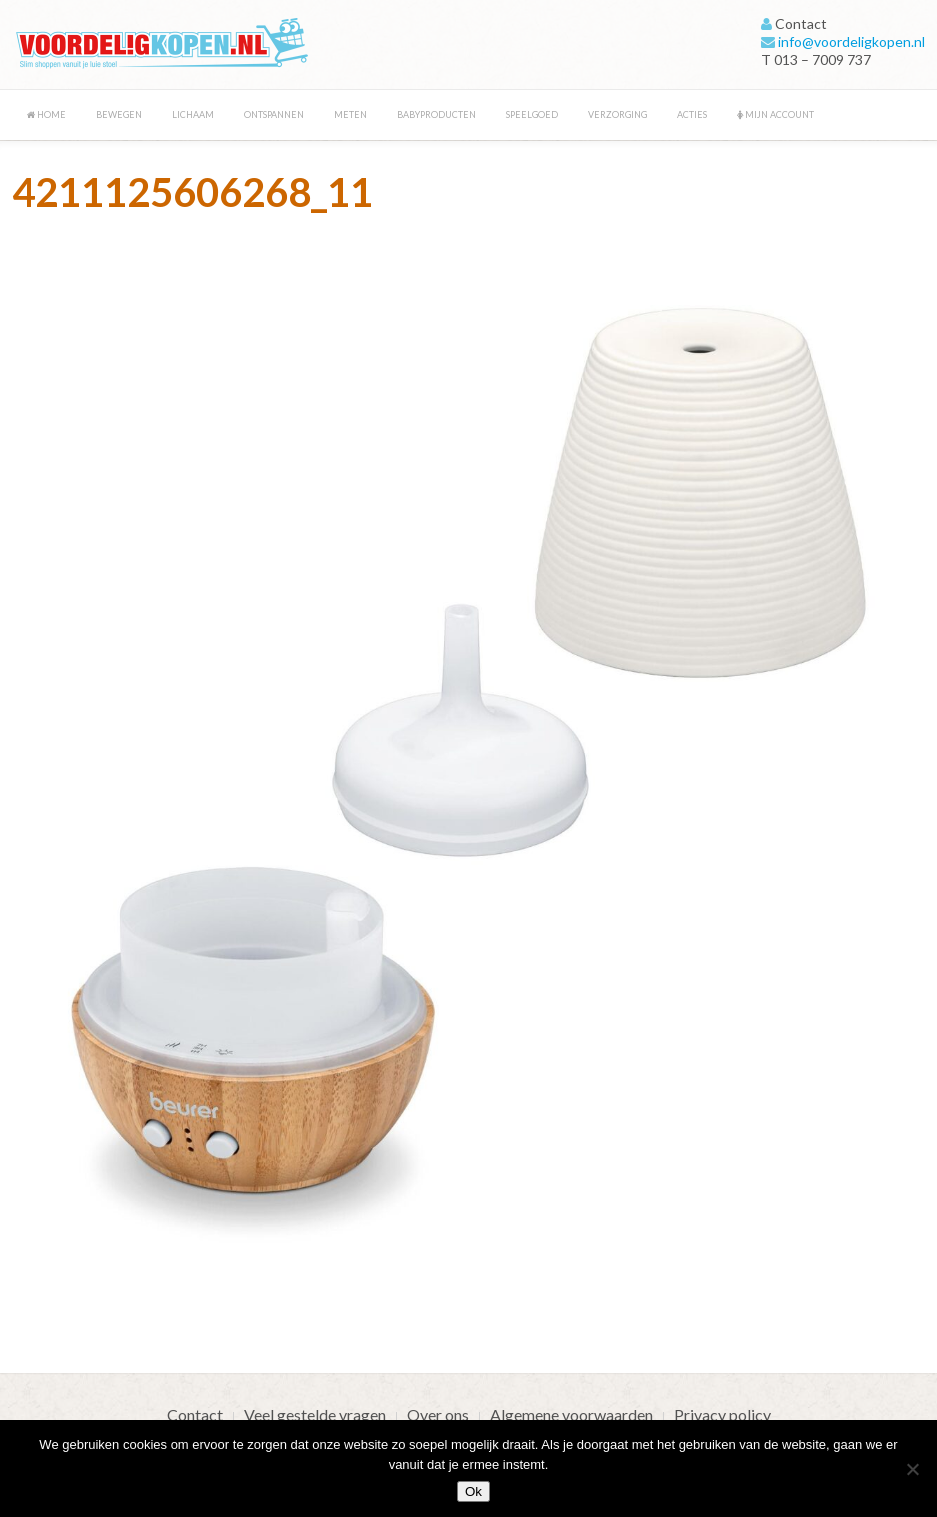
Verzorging (617, 114)
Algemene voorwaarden (571, 1414)
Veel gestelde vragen (315, 1414)
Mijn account (775, 114)
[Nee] (912, 1469)
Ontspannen (274, 114)
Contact (195, 1414)
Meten (350, 114)
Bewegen (119, 114)
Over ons (438, 1414)
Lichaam (193, 114)
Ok (473, 1491)
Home (46, 114)
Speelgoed (532, 114)
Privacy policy (722, 1414)
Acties (692, 114)
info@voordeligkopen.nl (851, 41)
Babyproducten (436, 114)
